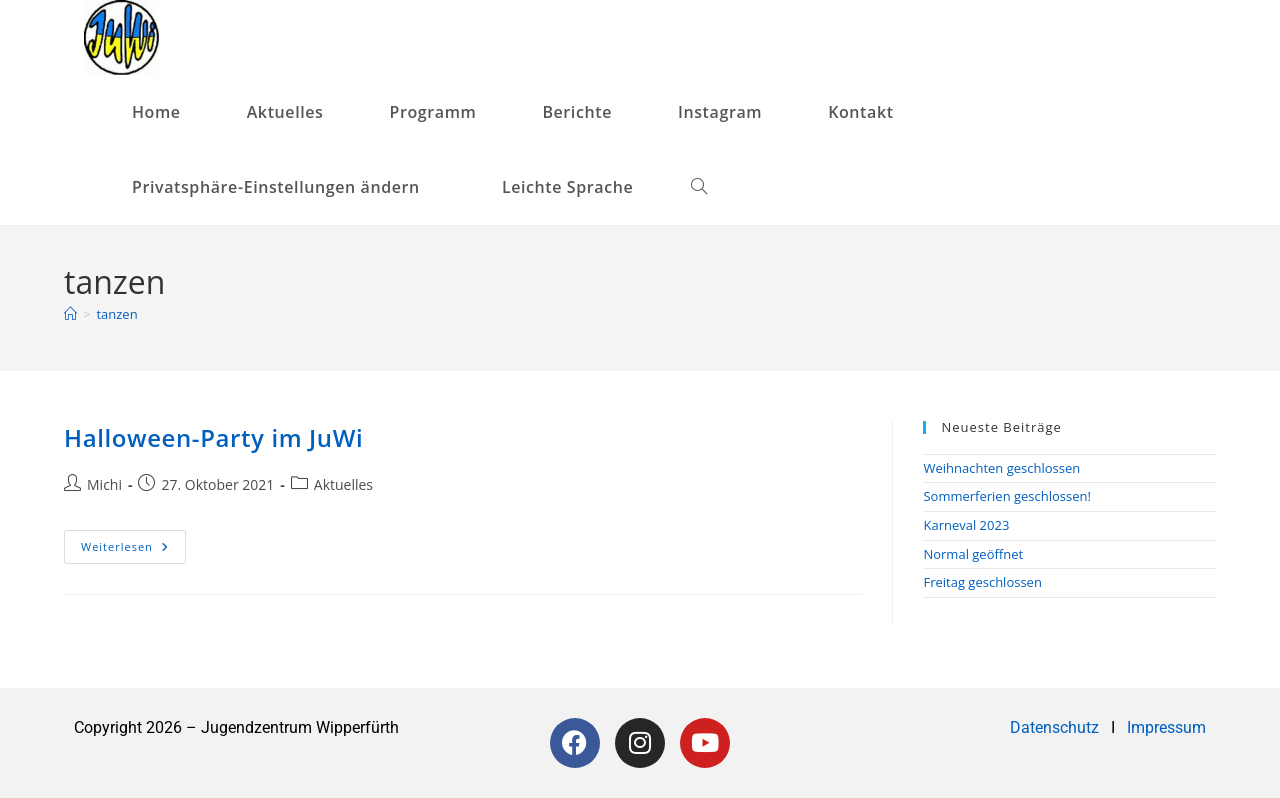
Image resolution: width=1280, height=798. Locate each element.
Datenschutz (1056, 727)
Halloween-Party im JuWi (213, 437)
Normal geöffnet (973, 554)
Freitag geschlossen (982, 582)
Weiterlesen (133, 542)
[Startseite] (70, 314)
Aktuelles (343, 484)
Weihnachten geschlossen (1001, 468)
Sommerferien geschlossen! (1007, 496)
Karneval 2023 (966, 525)
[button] (284, 187)
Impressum (1166, 727)
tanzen (116, 314)
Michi (104, 484)
